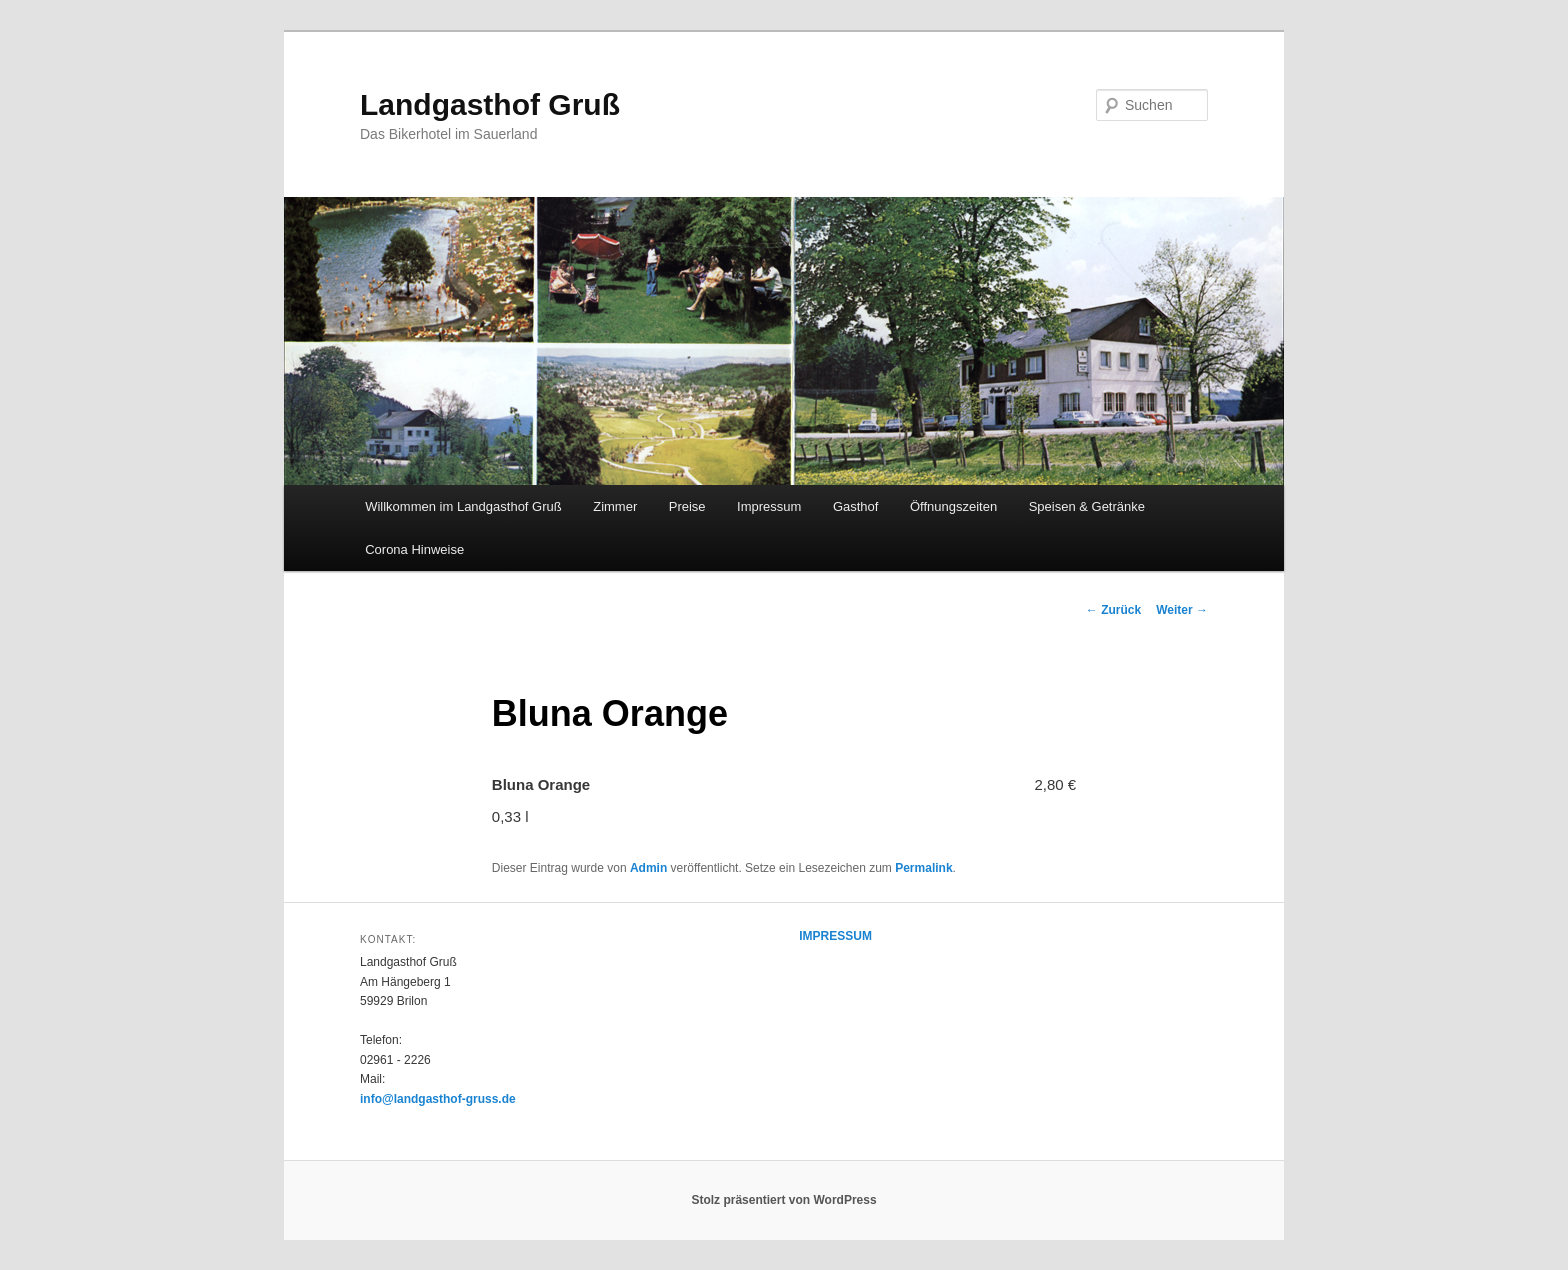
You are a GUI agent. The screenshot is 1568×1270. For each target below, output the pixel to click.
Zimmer (615, 506)
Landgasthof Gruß (490, 104)
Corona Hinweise (414, 549)
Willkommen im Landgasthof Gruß (463, 506)
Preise (687, 506)
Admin (648, 868)
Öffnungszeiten (953, 506)
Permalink (923, 868)
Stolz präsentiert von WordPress (783, 1200)
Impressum (769, 506)
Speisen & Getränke (1087, 506)
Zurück (1113, 610)
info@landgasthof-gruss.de (438, 1099)
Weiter (1182, 610)
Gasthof (856, 506)
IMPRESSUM (835, 936)
